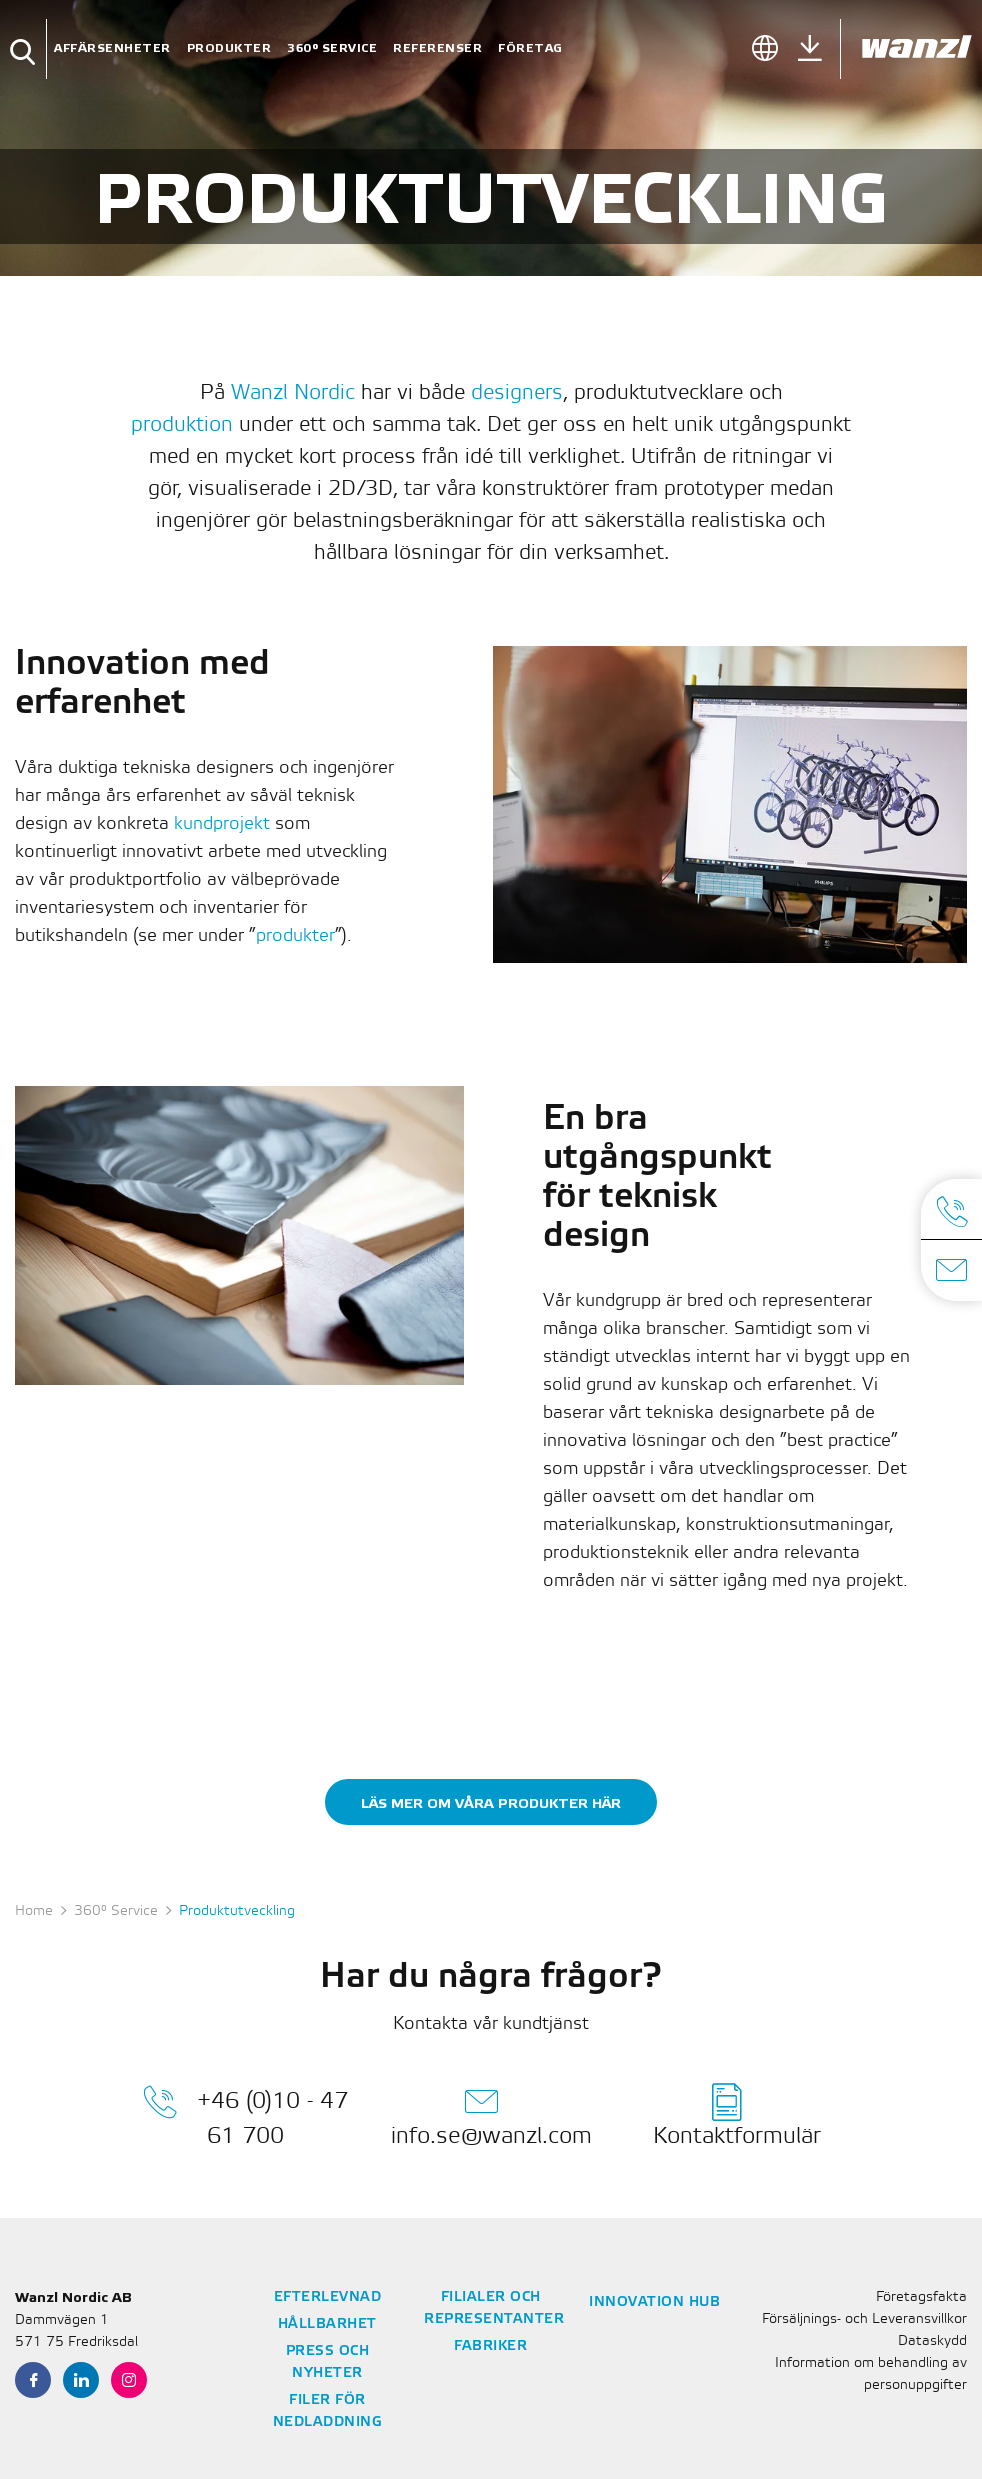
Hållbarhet (327, 2324)
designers (517, 393)
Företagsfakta (921, 2297)
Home (34, 1911)
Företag (530, 48)
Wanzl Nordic (293, 393)
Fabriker (490, 2346)
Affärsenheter (112, 48)
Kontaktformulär (737, 2115)
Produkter (229, 48)
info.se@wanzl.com (491, 2115)
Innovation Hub (654, 2302)
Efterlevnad (328, 2297)
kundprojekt (222, 824)
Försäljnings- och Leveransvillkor (864, 2319)
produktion (182, 425)
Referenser (437, 48)
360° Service (332, 48)
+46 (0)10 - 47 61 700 (245, 2115)
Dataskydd (932, 2341)
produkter (295, 936)
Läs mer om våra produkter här (491, 1803)
